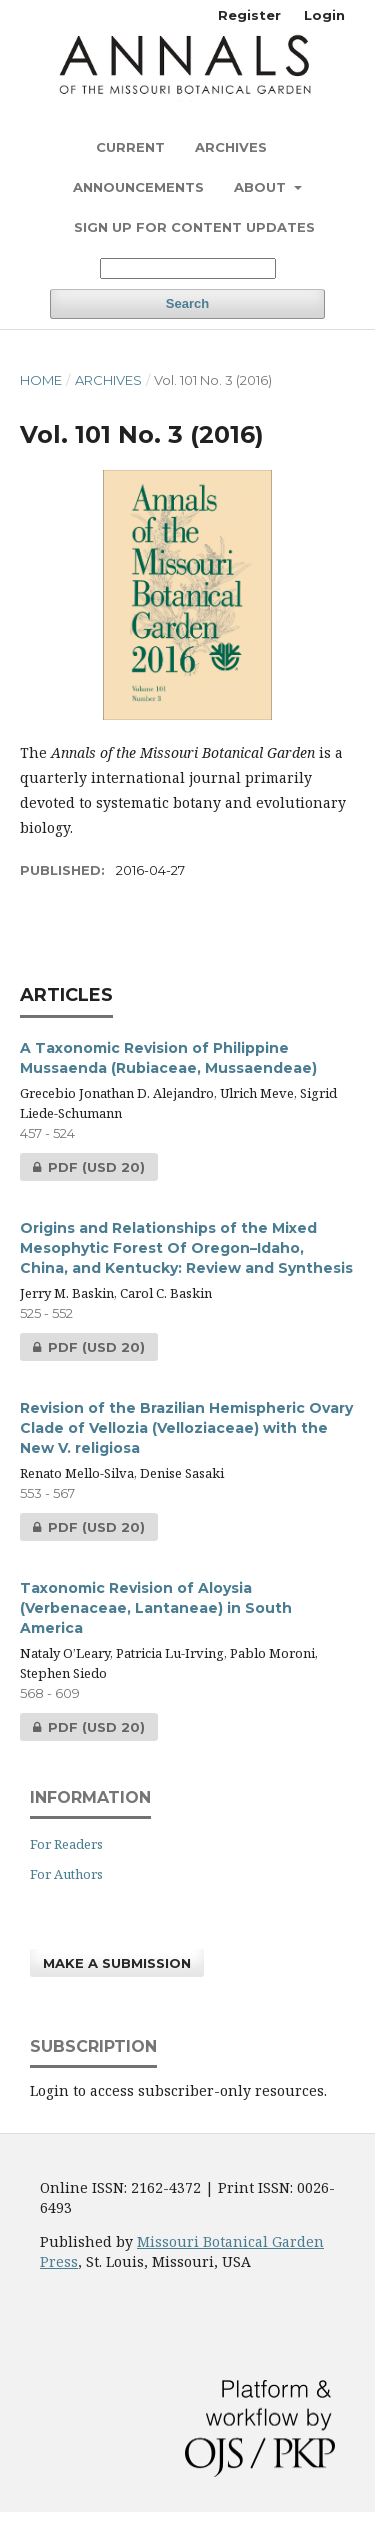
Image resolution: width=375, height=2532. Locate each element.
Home (41, 380)
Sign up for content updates (194, 227)
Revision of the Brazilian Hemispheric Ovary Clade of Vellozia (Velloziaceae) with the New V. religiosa (186, 1428)
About (262, 187)
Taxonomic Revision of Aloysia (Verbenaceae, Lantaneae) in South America (156, 1608)
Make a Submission (117, 1963)
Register (249, 15)
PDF (82, 1167)
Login (324, 15)
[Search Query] (188, 268)
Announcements (138, 187)
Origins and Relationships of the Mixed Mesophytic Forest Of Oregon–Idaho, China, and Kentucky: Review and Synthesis (186, 1248)
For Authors (66, 1874)
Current (130, 147)
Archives (231, 147)
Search (187, 303)
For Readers (66, 1844)
